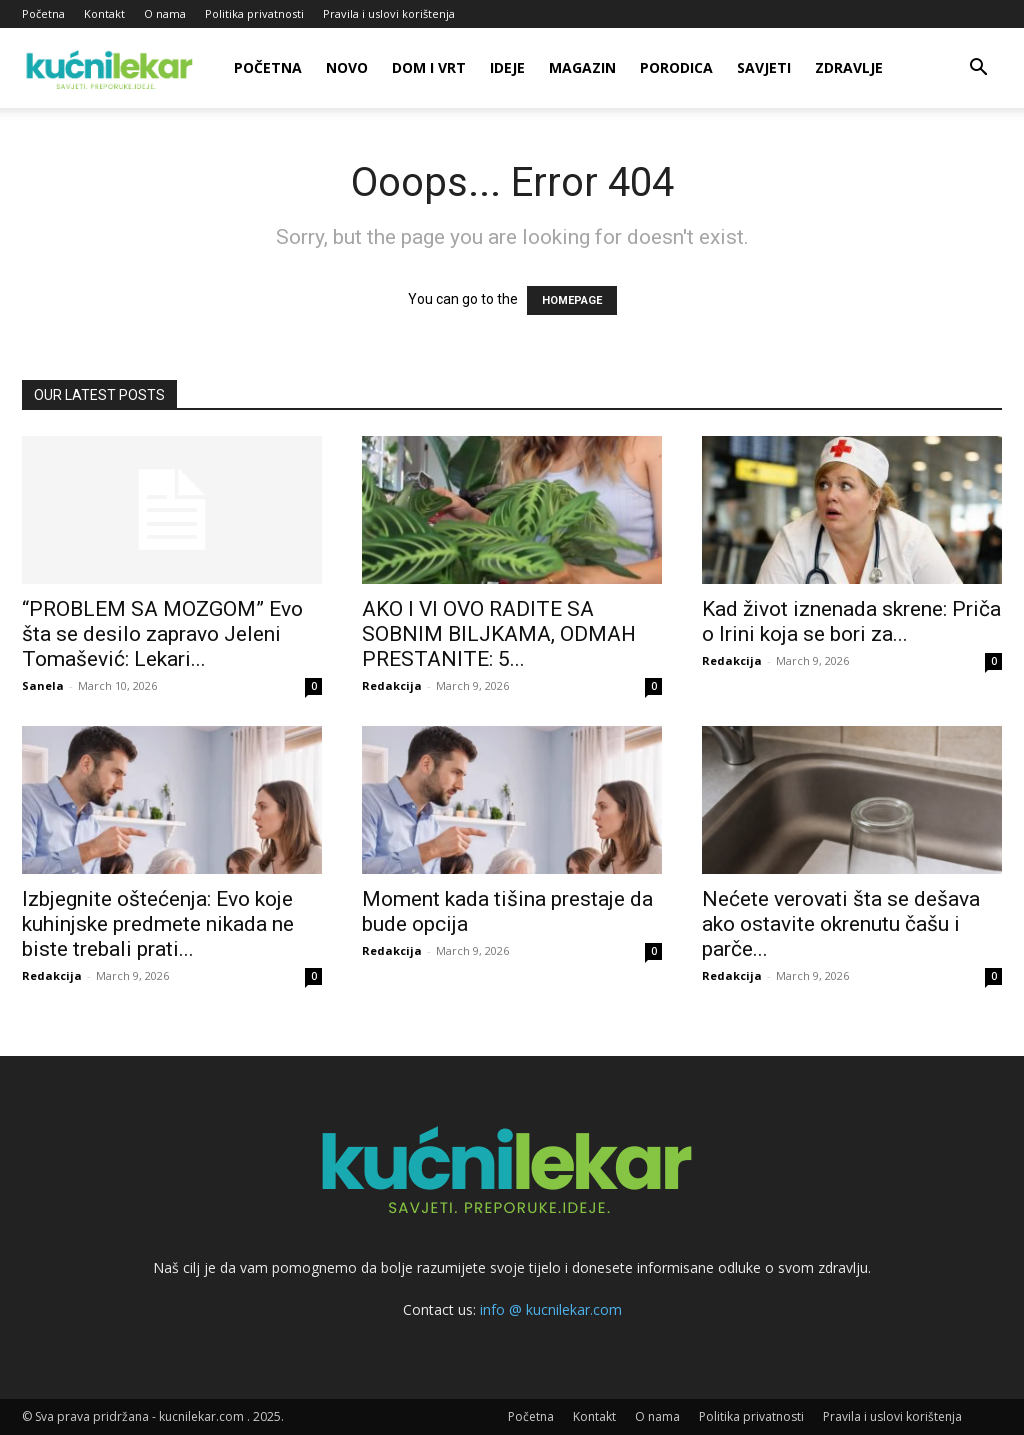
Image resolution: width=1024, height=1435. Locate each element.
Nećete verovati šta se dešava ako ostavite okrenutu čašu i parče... (841, 924)
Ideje (507, 67)
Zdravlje (849, 67)
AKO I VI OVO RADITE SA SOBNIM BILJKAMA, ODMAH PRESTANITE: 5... (499, 634)
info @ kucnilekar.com (551, 1309)
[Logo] (112, 68)
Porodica (676, 67)
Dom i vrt (429, 67)
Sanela (43, 685)
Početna (43, 13)
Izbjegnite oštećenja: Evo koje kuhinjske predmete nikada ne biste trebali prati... (158, 924)
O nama (165, 13)
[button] (978, 69)
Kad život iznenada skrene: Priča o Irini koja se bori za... (851, 621)
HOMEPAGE (572, 300)
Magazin (582, 67)
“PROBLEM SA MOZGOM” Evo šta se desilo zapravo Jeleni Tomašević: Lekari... (162, 634)
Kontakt (104, 13)
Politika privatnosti (254, 13)
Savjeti (764, 67)
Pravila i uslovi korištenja (389, 13)
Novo (347, 67)
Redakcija (392, 685)
